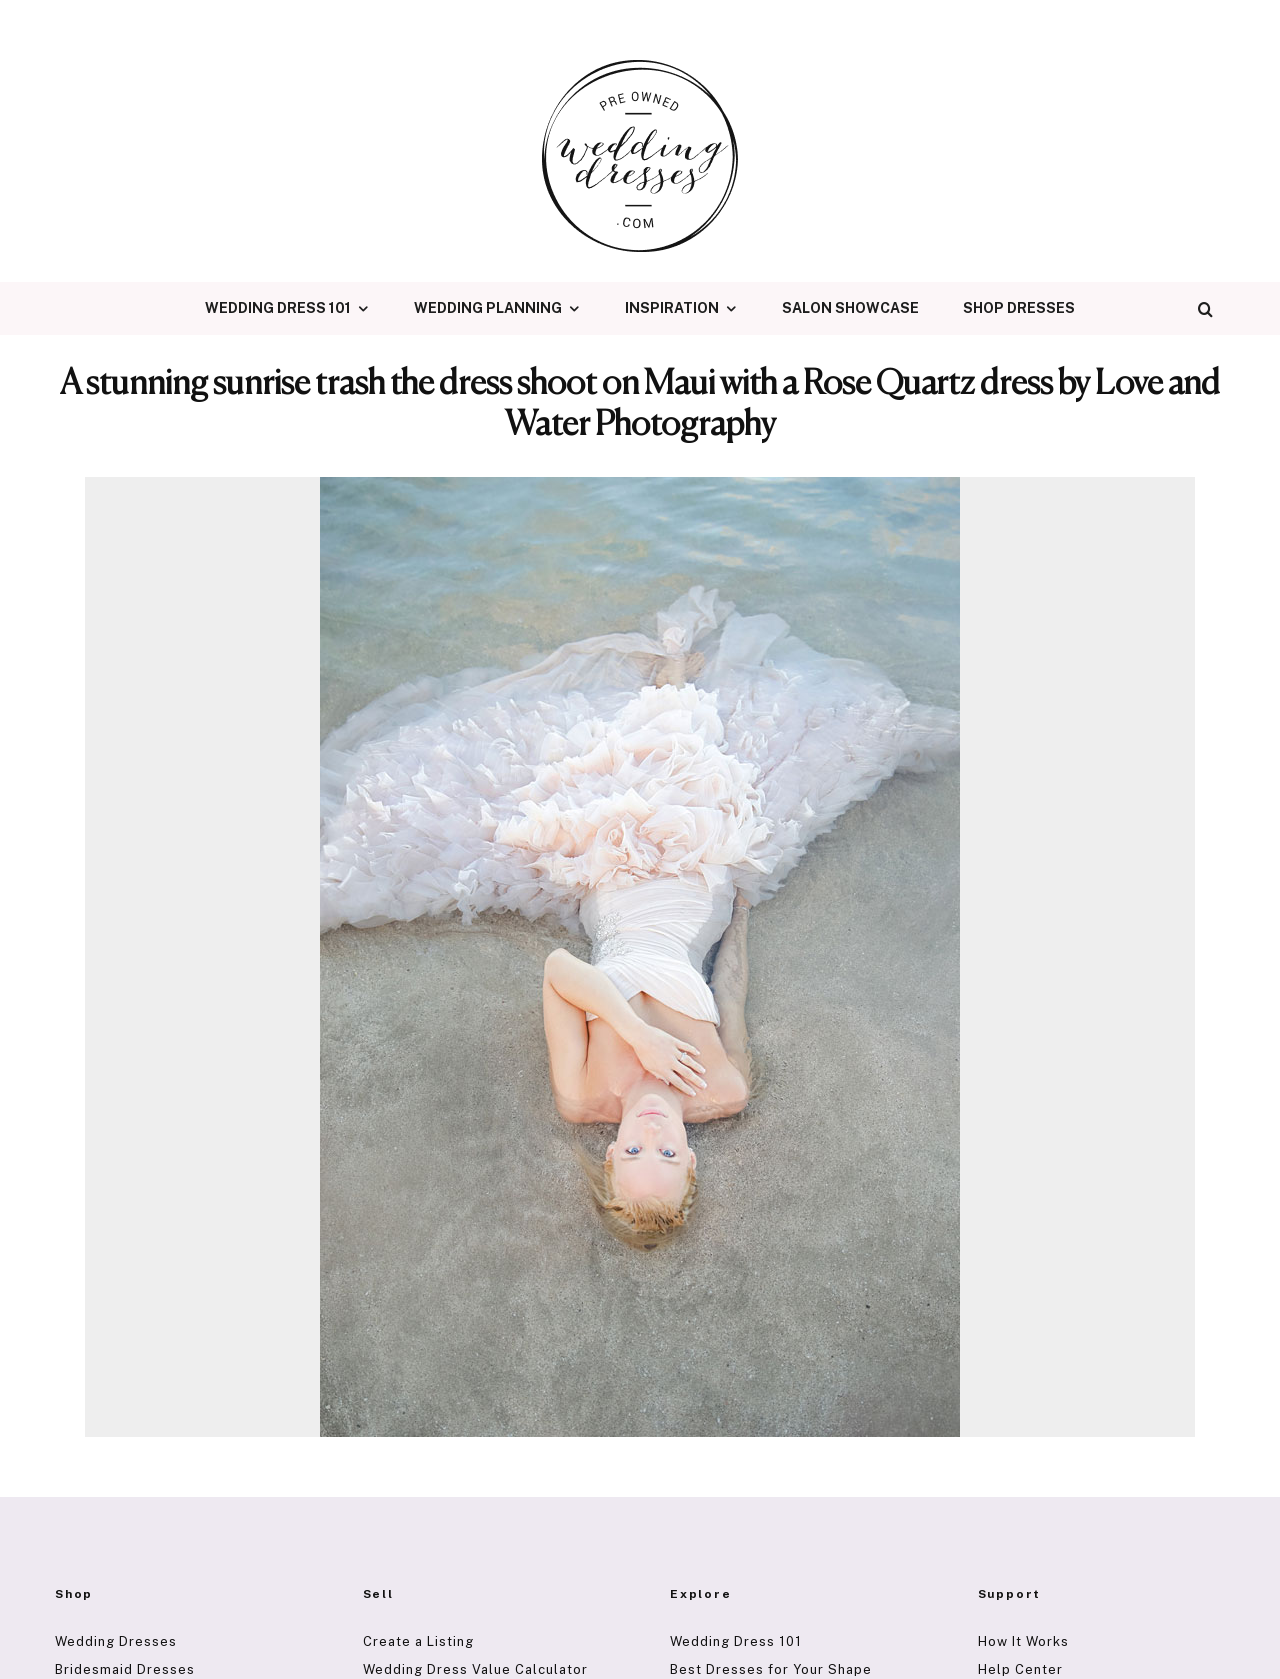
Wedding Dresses (116, 1641)
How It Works (1023, 1641)
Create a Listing (418, 1641)
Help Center (1020, 1669)
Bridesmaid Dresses (125, 1669)
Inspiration (672, 308)
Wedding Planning (488, 308)
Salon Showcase (850, 308)
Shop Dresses (1019, 308)
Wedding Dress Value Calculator (475, 1669)
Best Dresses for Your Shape (771, 1669)
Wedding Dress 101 (278, 308)
